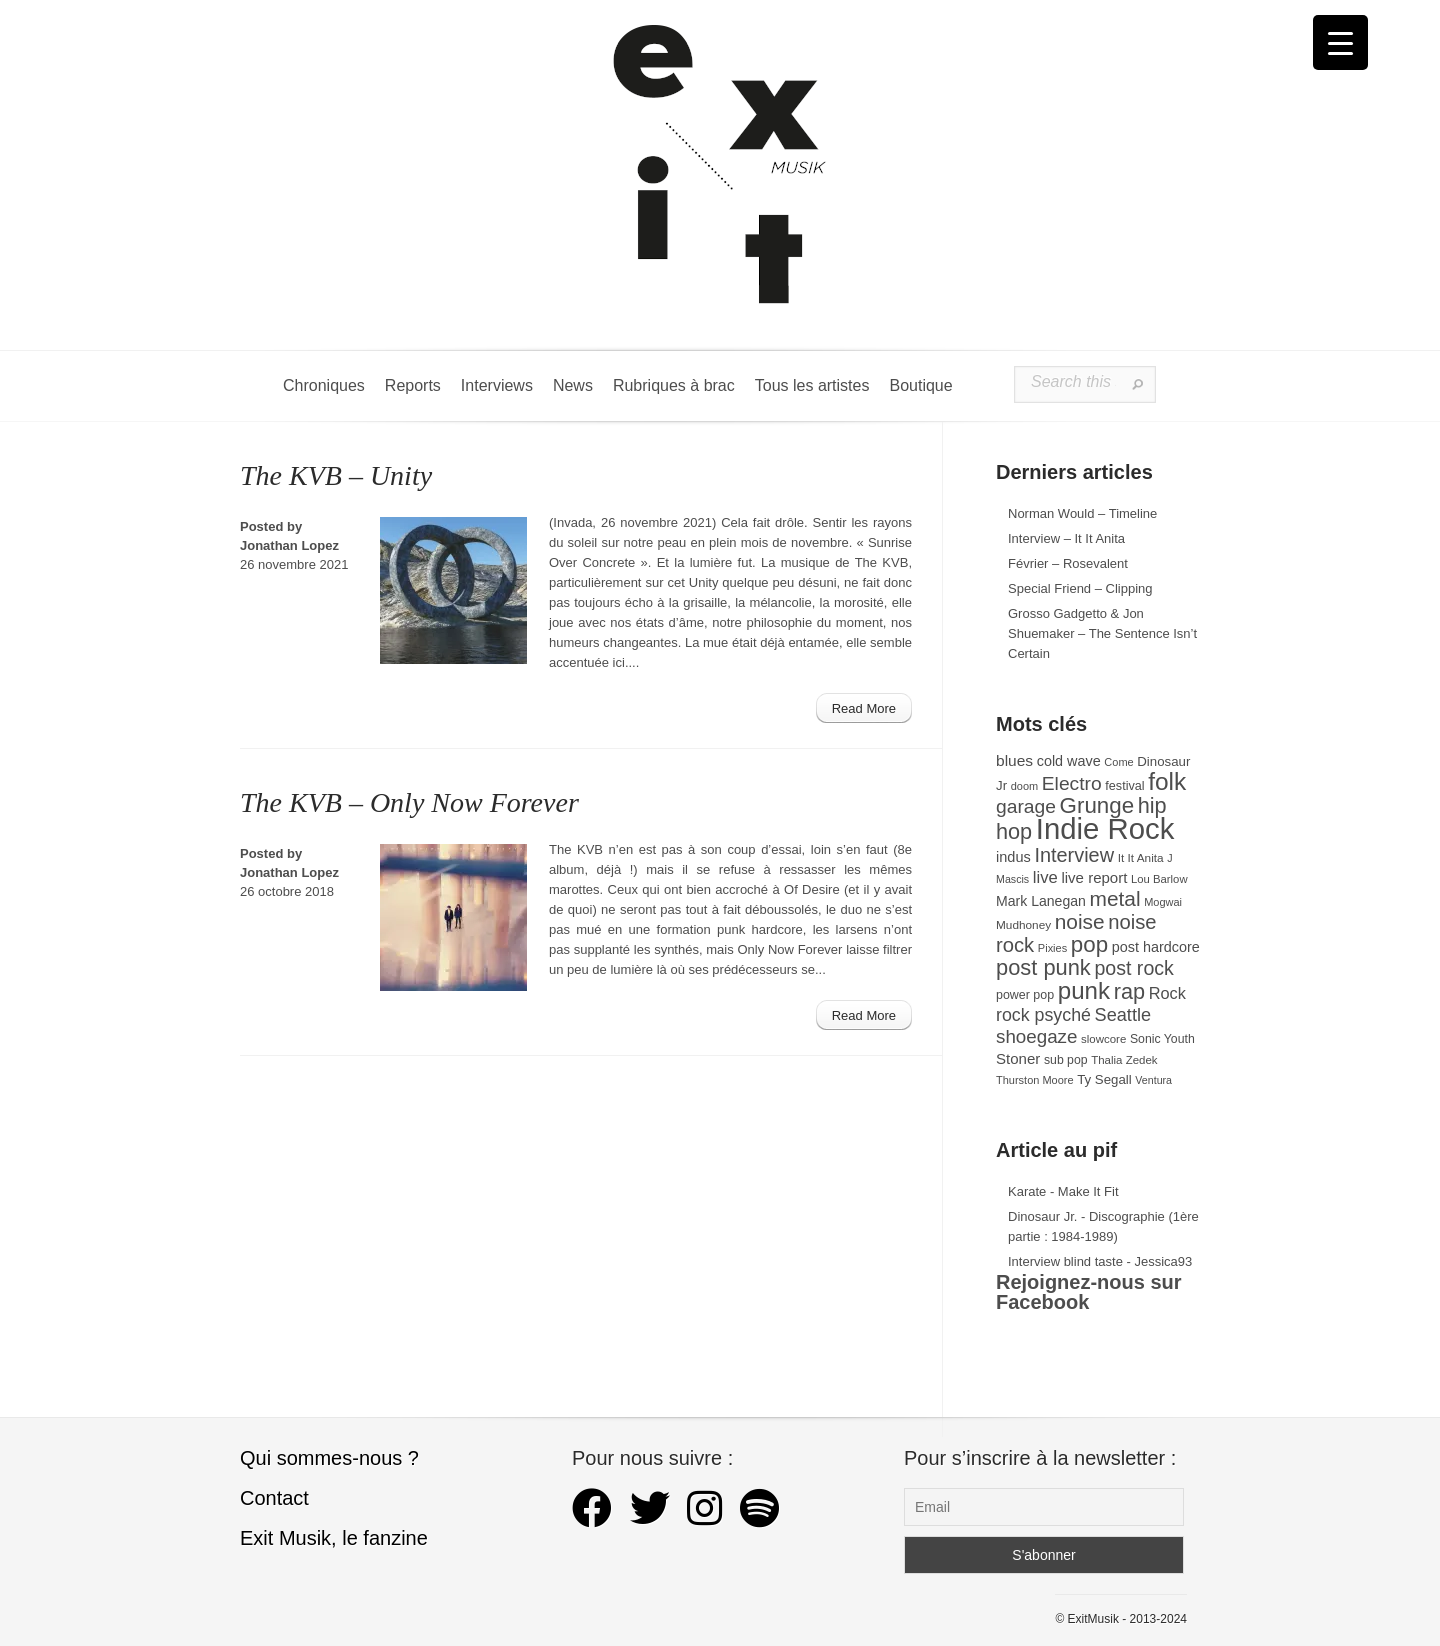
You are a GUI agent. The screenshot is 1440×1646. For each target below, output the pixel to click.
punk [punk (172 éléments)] (1084, 990)
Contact (274, 1498)
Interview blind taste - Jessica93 (1100, 1261)
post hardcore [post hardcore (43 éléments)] (1156, 947)
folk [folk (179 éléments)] (1167, 781)
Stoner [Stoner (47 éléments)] (1018, 1058)
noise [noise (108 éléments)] (1080, 921)
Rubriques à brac (674, 385)
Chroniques (324, 385)
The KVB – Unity (336, 475)
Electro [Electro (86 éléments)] (1072, 783)
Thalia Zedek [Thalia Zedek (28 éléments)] (1124, 1060)
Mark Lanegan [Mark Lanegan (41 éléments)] (1041, 901)
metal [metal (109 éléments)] (1115, 898)
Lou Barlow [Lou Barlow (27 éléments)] (1159, 879)
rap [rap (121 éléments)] (1129, 991)
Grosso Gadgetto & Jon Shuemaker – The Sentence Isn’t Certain (1102, 633)
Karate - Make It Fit (1063, 1191)
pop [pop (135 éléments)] (1089, 944)
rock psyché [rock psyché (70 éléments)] (1043, 1015)
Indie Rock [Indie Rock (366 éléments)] (1105, 828)
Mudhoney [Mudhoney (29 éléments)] (1023, 925)
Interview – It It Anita (1066, 538)
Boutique (920, 385)
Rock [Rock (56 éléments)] (1167, 993)
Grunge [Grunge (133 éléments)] (1097, 805)
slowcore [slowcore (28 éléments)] (1103, 1039)
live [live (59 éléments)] (1045, 877)
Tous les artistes (812, 385)
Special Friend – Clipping (1080, 588)
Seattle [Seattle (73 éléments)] (1123, 1015)
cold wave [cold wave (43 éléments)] (1069, 761)
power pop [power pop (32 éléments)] (1025, 995)
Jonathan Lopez (289, 545)
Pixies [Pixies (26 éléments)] (1052, 948)
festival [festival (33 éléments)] (1124, 786)
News (573, 385)
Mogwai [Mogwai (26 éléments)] (1163, 902)
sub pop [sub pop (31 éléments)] (1066, 1060)
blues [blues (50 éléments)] (1014, 760)
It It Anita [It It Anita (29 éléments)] (1141, 858)
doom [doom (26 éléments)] (1024, 786)
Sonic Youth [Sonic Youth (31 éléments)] (1162, 1039)
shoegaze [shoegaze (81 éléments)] (1036, 1036)
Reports (413, 385)
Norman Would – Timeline (1082, 513)
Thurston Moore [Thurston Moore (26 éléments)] (1035, 1080)
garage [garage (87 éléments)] (1026, 806)
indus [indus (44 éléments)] (1013, 857)
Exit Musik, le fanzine (334, 1538)
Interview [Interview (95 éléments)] (1074, 855)
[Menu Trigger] (1340, 42)
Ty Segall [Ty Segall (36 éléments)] (1104, 1079)
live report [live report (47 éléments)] (1094, 877)
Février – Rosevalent (1068, 563)
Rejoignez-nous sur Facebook (1089, 1292)
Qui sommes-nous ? (329, 1458)
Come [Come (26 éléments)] (1118, 762)
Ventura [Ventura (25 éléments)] (1153, 1080)
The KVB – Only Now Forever (409, 802)
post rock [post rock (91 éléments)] (1133, 968)
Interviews (497, 385)
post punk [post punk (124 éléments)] (1043, 967)
